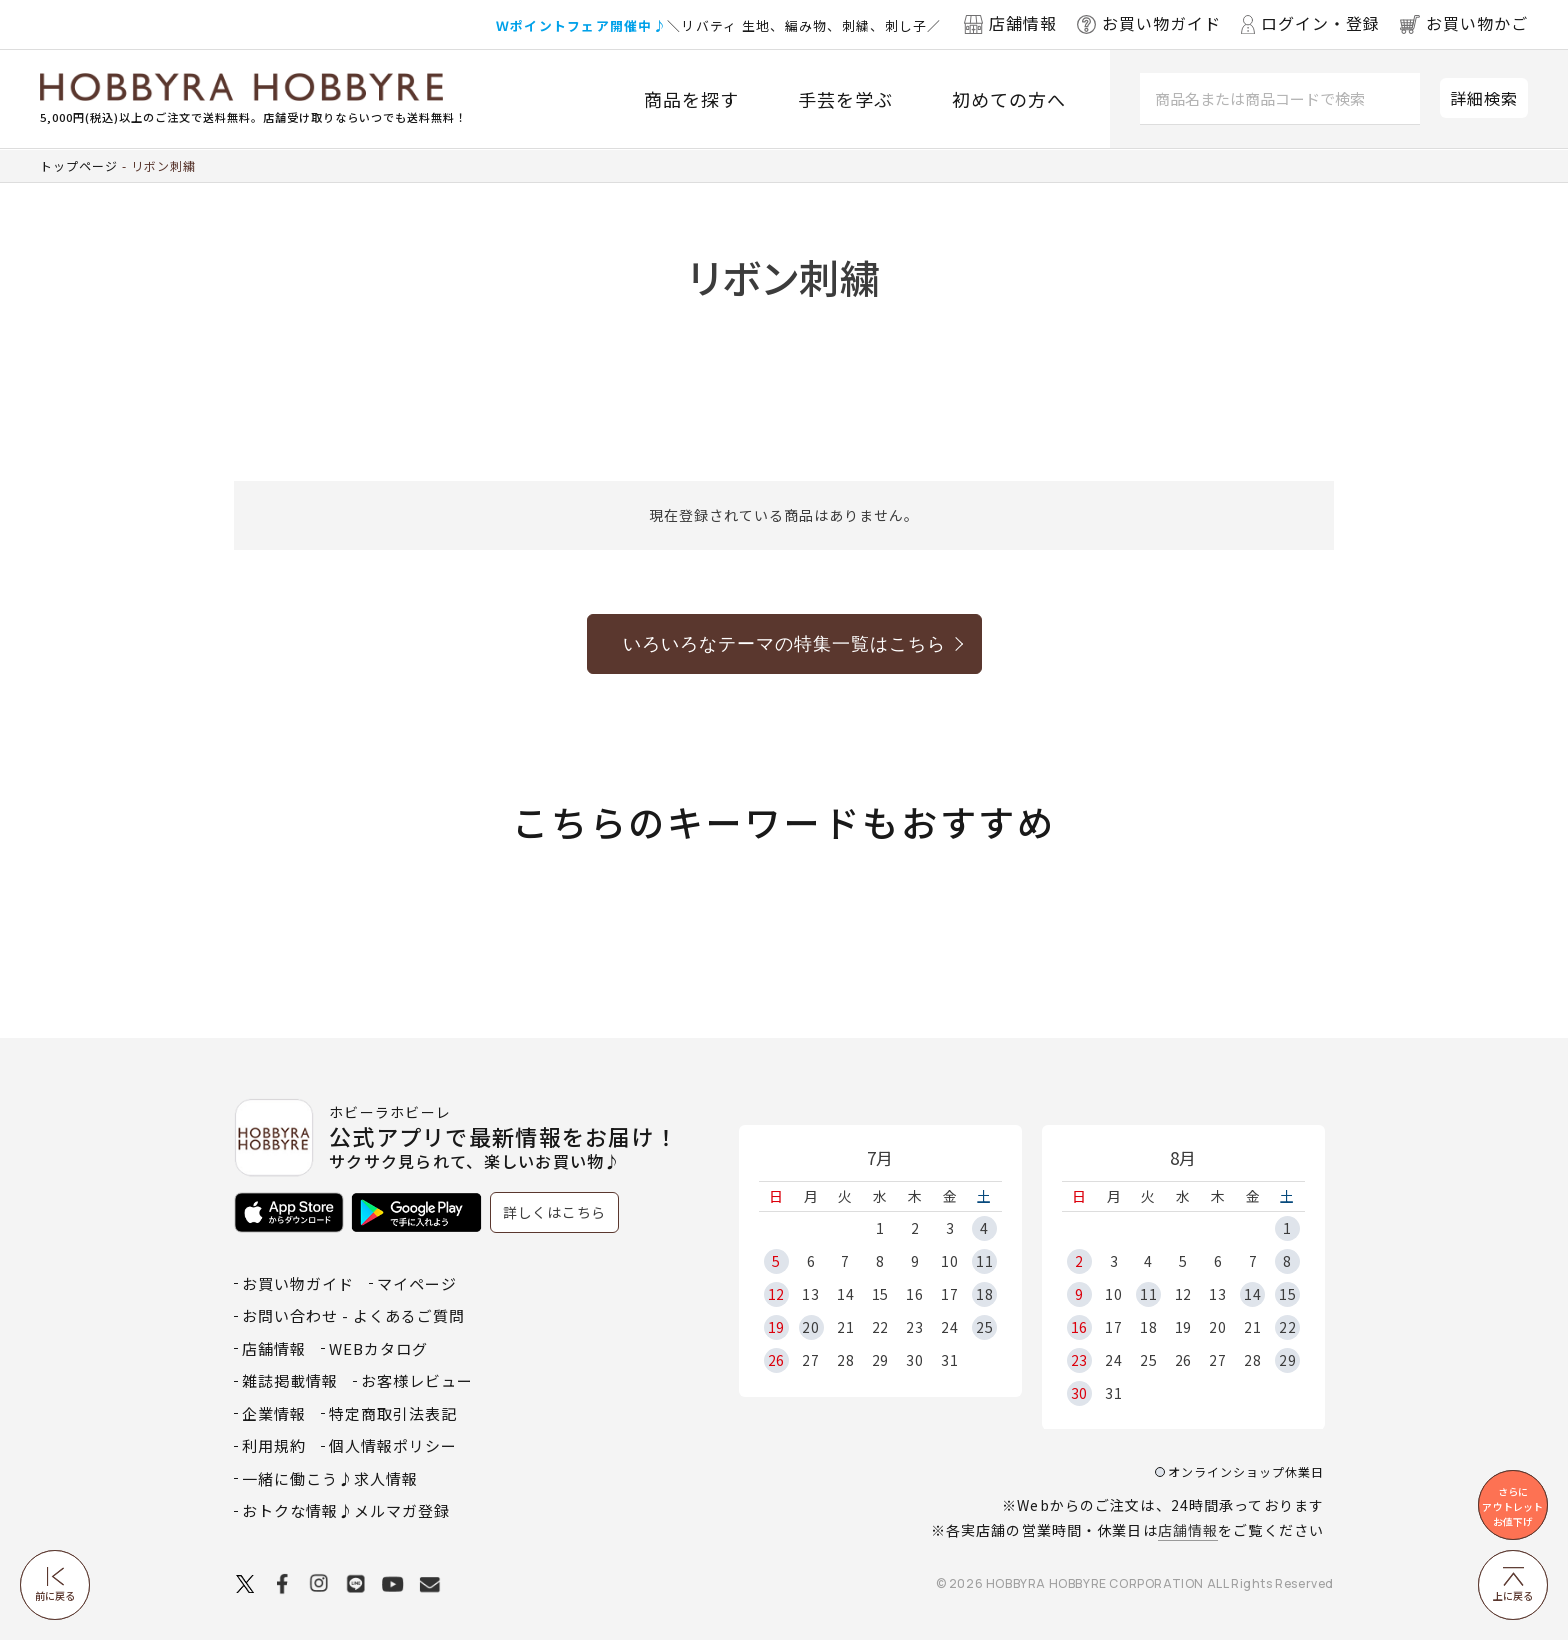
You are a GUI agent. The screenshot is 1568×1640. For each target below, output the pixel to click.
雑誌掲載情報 (290, 1380)
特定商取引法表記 (393, 1413)
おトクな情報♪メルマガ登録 (346, 1510)
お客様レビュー (417, 1380)
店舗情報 (1188, 1530)
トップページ (79, 165)
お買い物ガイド (298, 1283)
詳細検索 (1484, 98)
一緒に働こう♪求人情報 (330, 1478)
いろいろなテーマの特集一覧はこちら (784, 644)
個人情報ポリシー (393, 1445)
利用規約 (274, 1445)
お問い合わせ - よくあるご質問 (353, 1315)
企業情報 (274, 1413)
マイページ (417, 1283)
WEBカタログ (378, 1348)
